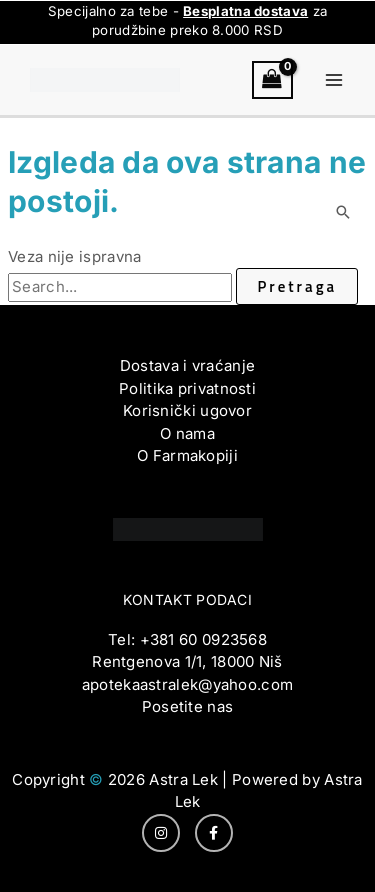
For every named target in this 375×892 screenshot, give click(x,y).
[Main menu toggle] (334, 80)
